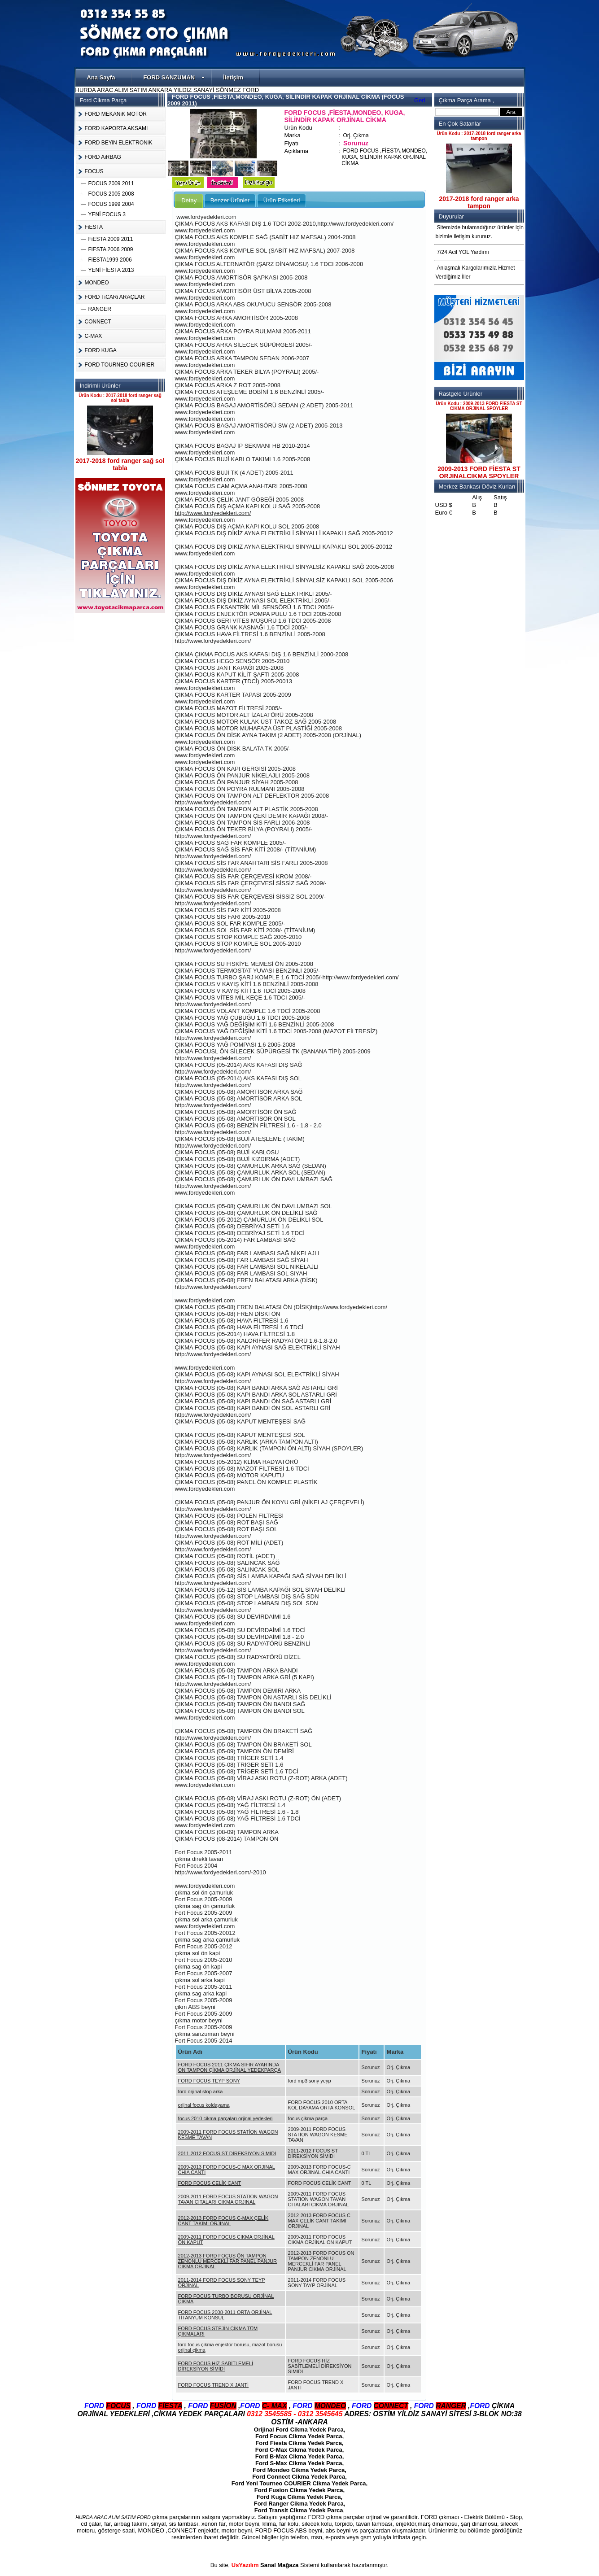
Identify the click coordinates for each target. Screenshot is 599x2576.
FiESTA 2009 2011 (110, 239)
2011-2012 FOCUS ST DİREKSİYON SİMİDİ (227, 2153)
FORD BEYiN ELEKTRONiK (119, 143)
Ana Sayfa (101, 77)
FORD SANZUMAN (174, 77)
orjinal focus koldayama (204, 2105)
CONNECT (98, 322)
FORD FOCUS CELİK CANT (209, 2183)
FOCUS (94, 171)
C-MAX (93, 336)
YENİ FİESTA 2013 (111, 270)
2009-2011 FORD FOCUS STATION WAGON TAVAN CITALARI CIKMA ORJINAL (228, 2199)
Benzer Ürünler (229, 200)
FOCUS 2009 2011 (111, 183)
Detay (189, 200)
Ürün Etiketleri (281, 200)
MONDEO (97, 282)
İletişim (233, 77)
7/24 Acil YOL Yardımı (463, 252)
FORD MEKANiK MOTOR (116, 114)
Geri (419, 100)
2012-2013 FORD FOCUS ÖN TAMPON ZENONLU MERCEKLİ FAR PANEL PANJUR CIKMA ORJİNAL (227, 2261)
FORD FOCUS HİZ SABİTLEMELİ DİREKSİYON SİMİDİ (215, 2366)
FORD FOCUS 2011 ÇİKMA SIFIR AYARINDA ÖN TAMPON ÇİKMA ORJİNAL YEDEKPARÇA (229, 2067)
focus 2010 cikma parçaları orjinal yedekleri (225, 2118)
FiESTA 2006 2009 (110, 249)
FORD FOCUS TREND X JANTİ (213, 2385)
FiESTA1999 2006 (110, 260)
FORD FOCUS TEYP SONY (209, 2080)
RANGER (99, 309)
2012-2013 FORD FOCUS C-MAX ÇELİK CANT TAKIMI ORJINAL (223, 2220)
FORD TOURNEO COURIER (120, 365)
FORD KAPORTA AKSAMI (116, 128)
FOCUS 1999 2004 (111, 204)
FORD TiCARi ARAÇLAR (115, 297)
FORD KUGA (101, 350)
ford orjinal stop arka (200, 2091)
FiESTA (94, 227)
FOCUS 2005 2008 (111, 194)
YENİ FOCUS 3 (107, 214)
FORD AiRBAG (103, 157)
